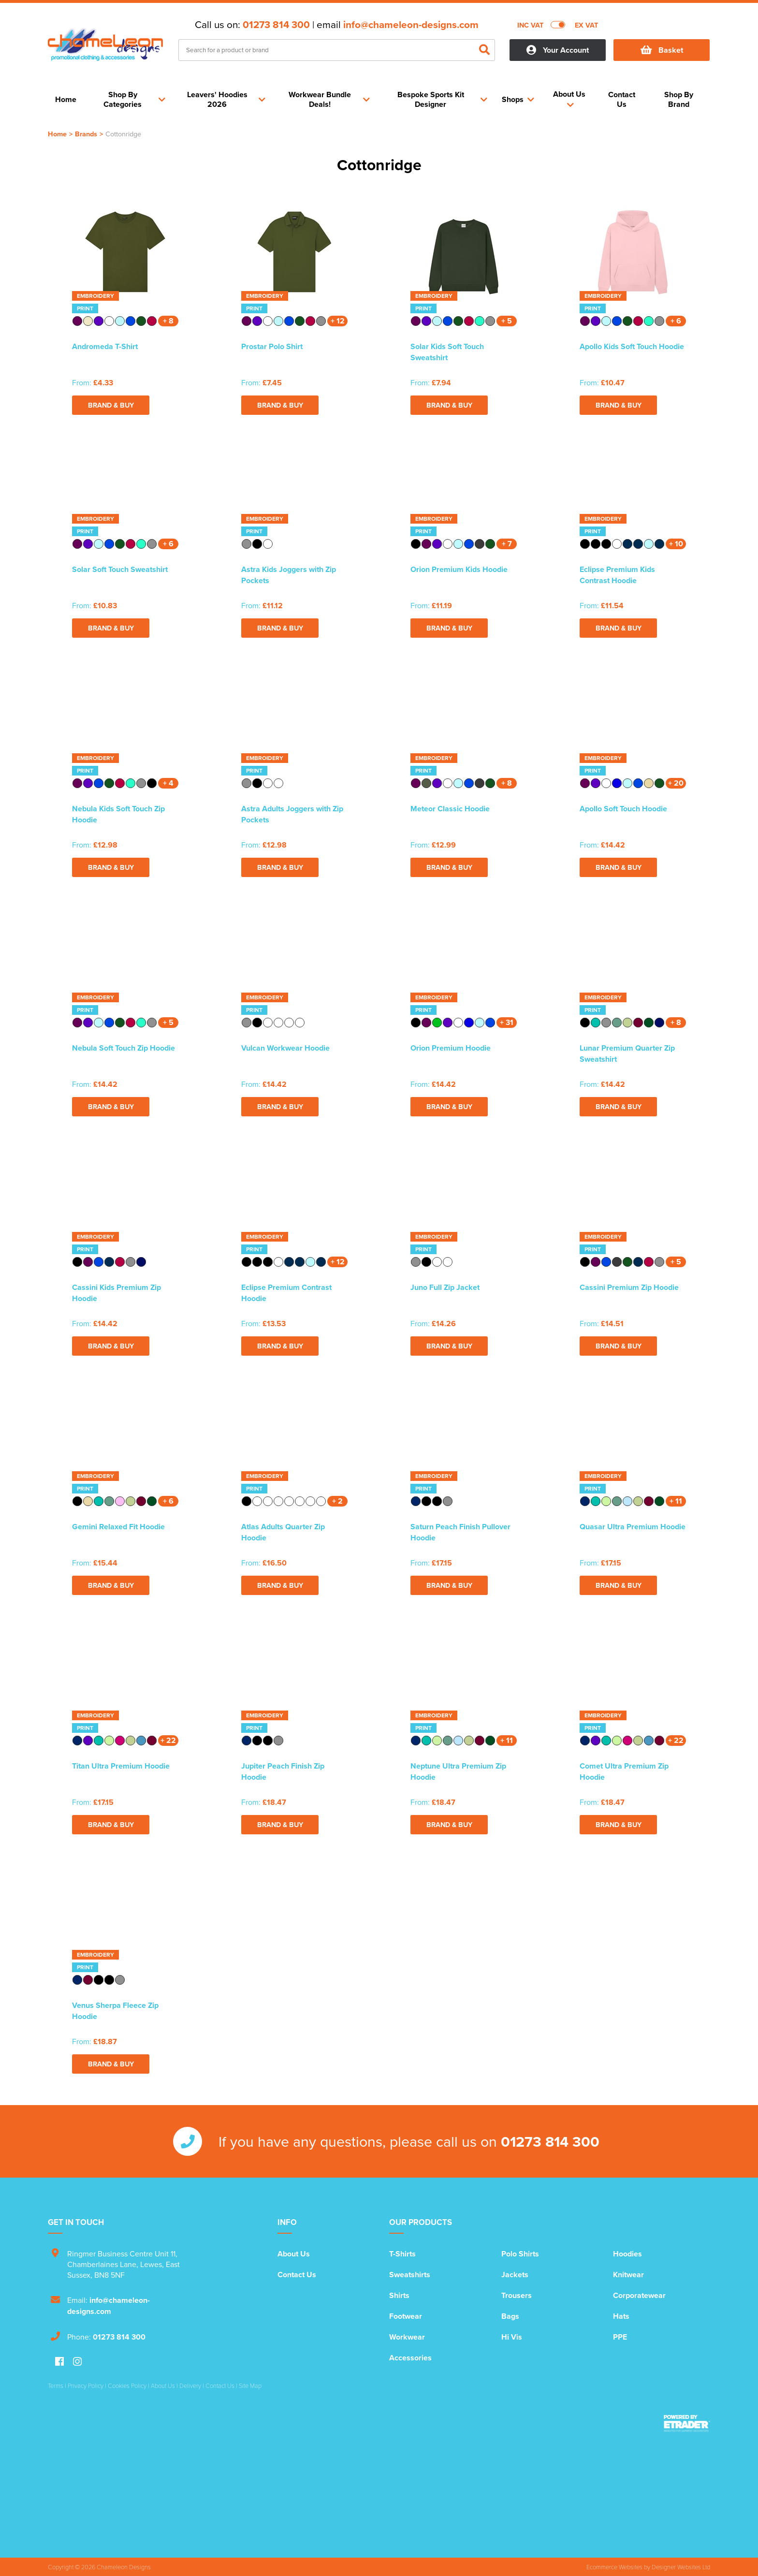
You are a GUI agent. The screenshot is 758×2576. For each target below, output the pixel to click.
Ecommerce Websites (614, 2566)
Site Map (250, 2385)
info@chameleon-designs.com (411, 24)
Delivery (190, 2385)
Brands (86, 134)
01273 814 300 (276, 24)
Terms (55, 2385)
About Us (293, 2253)
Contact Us (296, 2274)
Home (57, 134)
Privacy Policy (85, 2385)
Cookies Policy (127, 2385)
